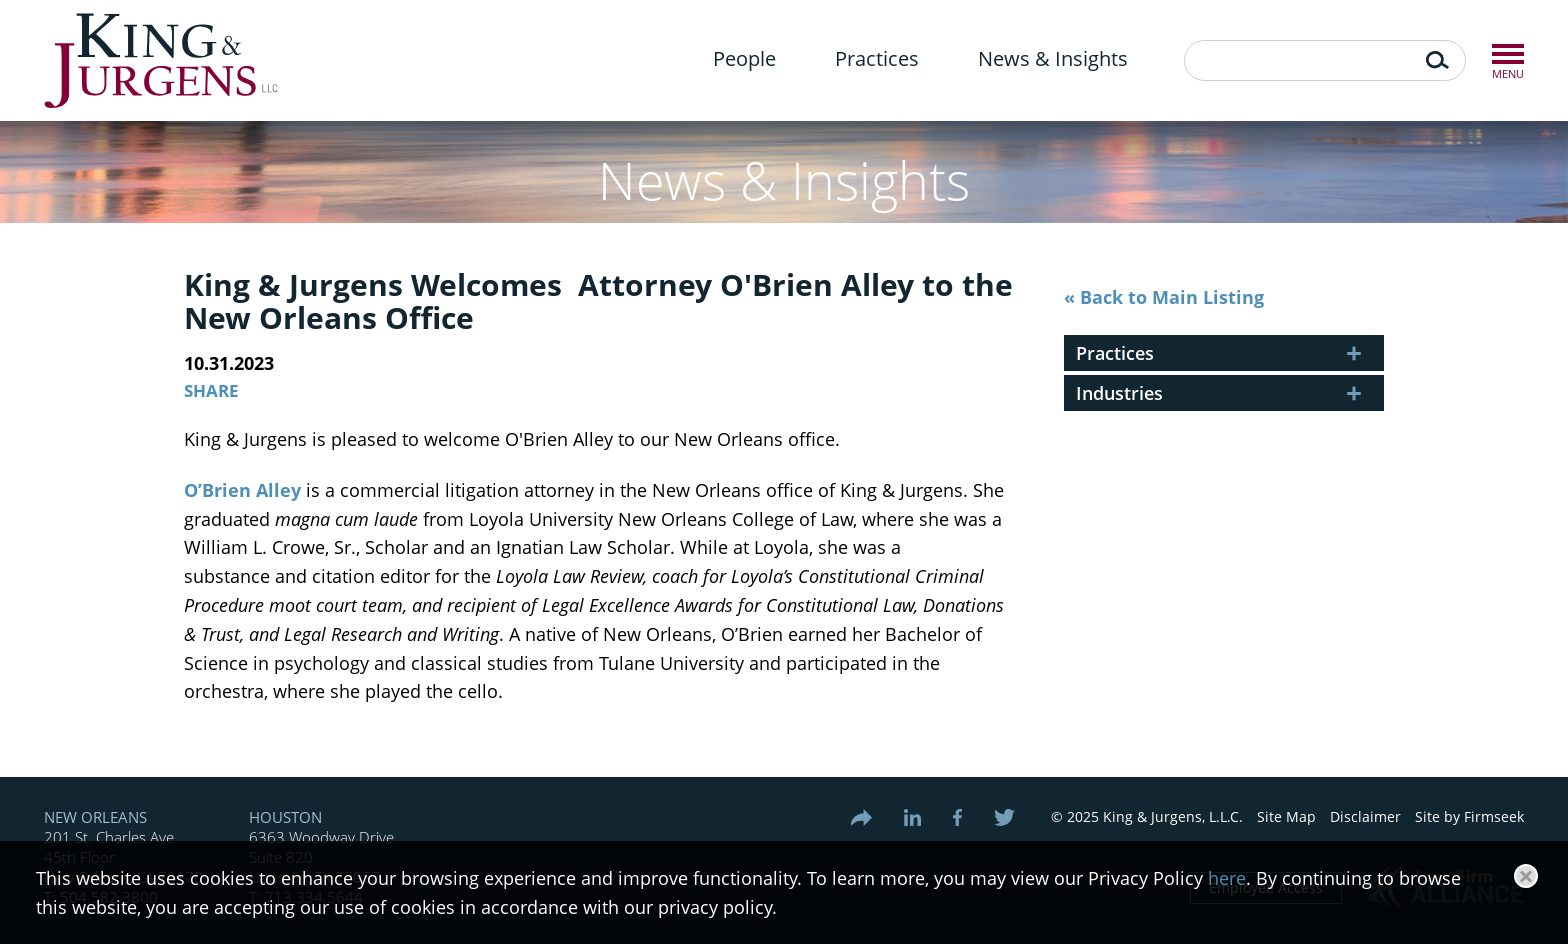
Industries (1119, 393)
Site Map (1286, 816)
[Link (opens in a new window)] (921, 817)
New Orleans (95, 817)
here (1227, 878)
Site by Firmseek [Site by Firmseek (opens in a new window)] (1469, 816)
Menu (1508, 54)
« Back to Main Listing (1164, 297)
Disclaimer (1365, 816)
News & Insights (1053, 58)
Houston (285, 817)
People (744, 58)
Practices (877, 58)
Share (211, 390)
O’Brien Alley (242, 490)
